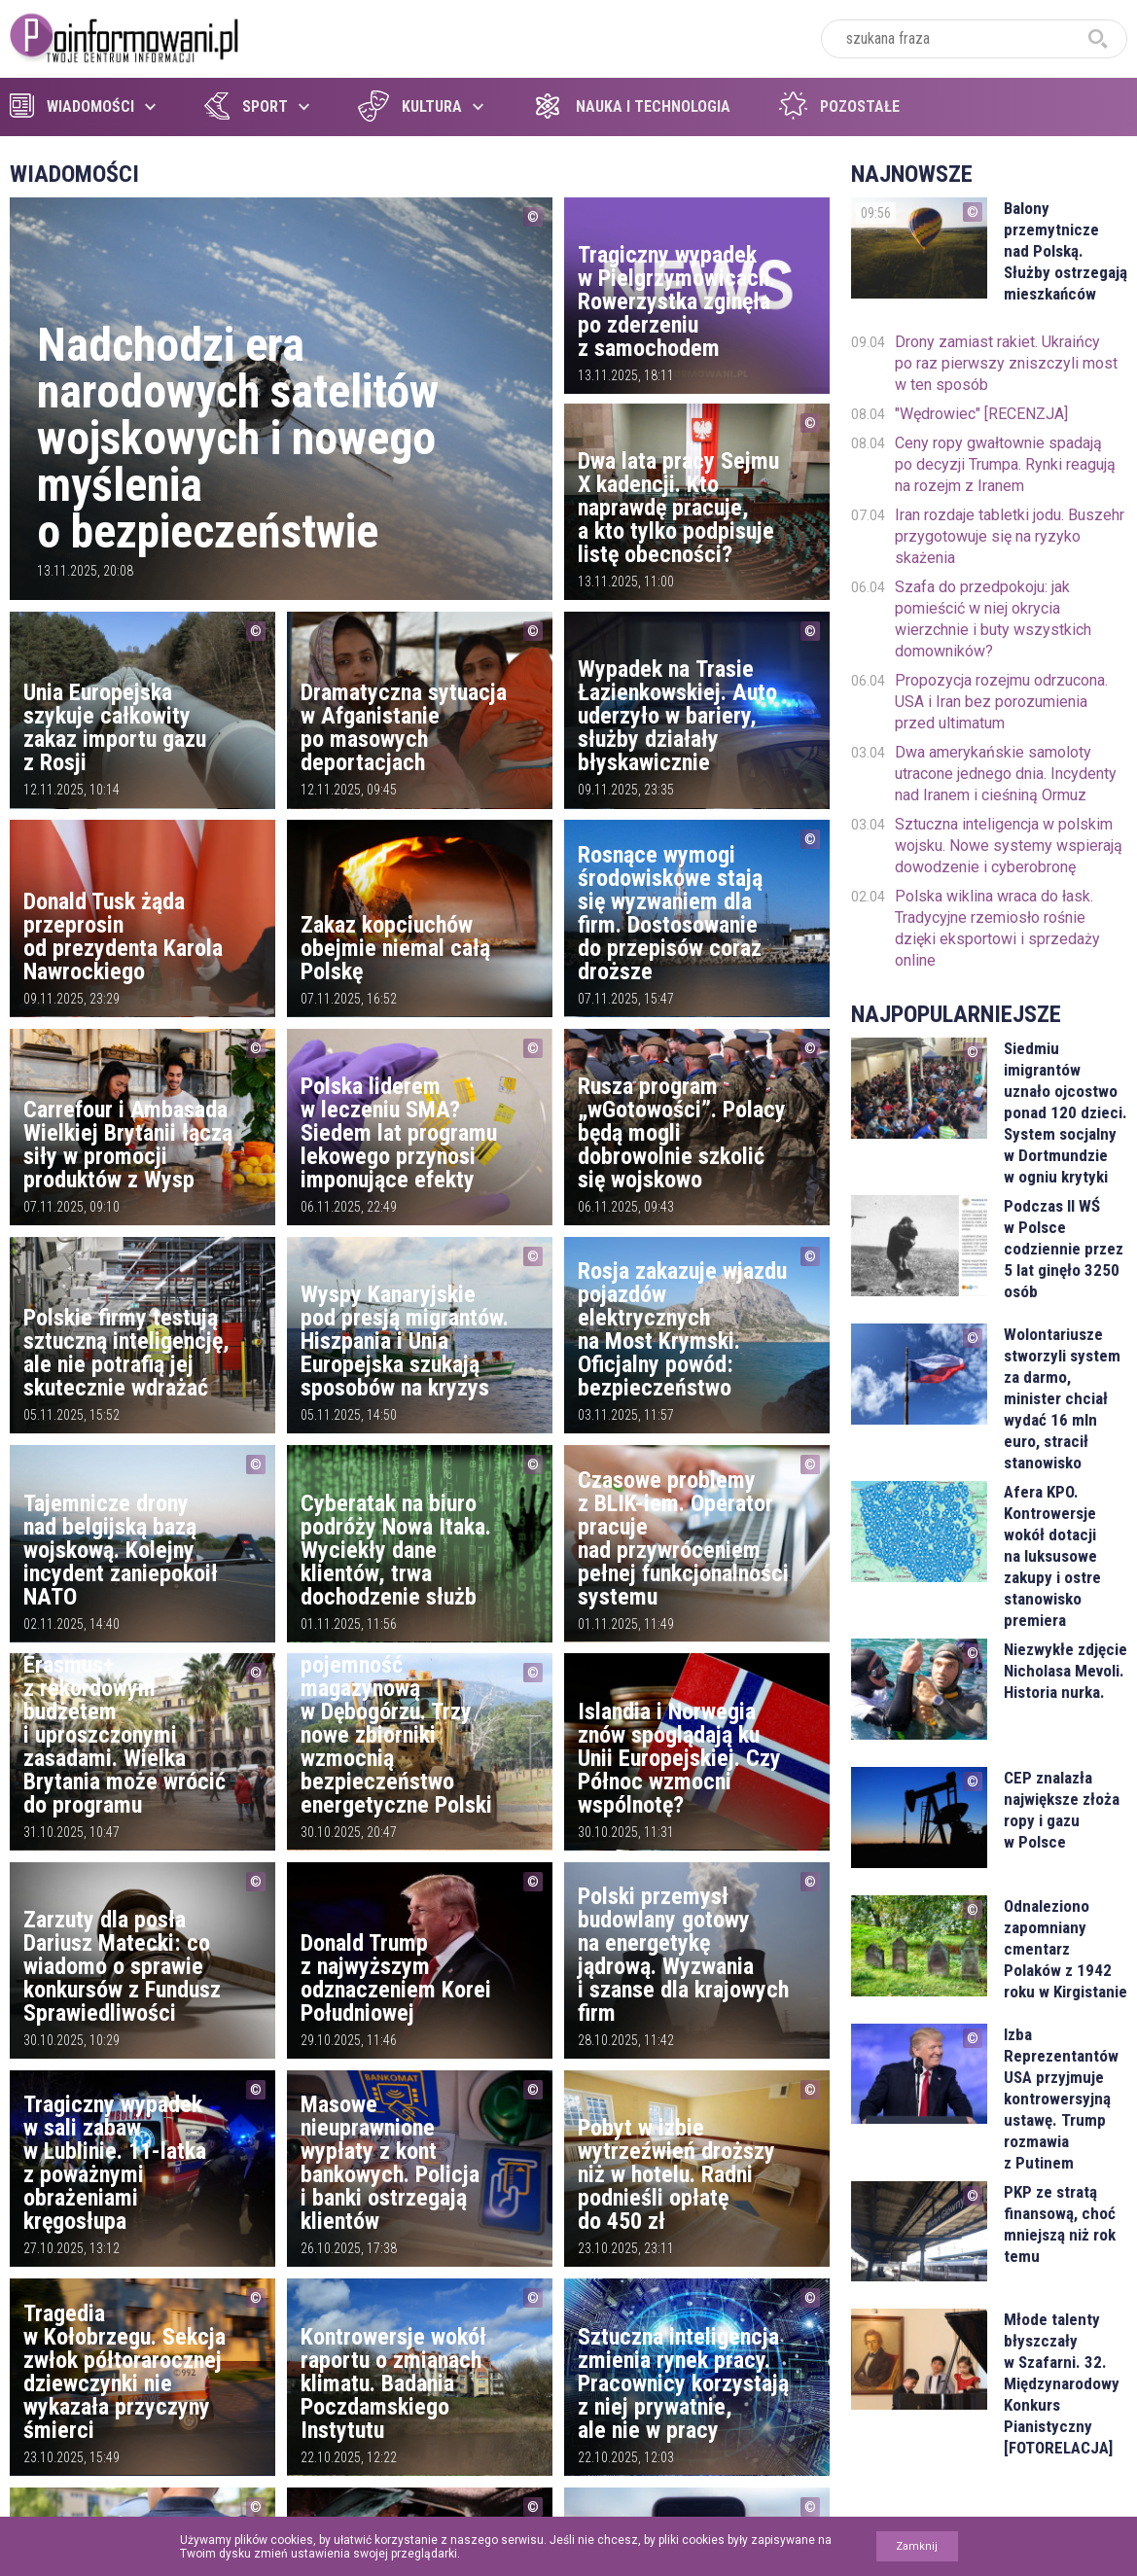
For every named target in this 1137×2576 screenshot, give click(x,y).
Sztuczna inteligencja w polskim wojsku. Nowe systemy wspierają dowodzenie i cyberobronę (1008, 845)
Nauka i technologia (631, 106)
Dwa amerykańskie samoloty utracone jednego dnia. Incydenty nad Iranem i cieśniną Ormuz (1006, 773)
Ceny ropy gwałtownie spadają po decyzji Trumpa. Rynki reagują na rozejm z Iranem (1005, 464)
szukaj (1098, 38)
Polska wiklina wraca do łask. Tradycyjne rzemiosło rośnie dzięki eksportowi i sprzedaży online (997, 928)
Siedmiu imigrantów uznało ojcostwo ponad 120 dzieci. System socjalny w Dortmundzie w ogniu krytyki (1065, 1112)
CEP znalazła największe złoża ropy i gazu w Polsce (1061, 1810)
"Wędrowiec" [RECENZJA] (981, 414)
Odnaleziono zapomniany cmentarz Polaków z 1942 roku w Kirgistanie (1065, 1948)
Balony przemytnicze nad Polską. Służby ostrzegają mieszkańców (1065, 250)
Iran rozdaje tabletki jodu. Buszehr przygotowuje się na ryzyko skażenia (1009, 536)
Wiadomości (72, 106)
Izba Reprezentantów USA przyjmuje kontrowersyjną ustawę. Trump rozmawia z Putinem (1061, 2098)
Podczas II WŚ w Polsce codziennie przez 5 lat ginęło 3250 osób (1063, 1248)
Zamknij (917, 2546)
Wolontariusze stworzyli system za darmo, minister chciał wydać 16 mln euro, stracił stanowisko (1062, 1398)
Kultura (410, 106)
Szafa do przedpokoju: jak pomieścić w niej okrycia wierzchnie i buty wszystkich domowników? (993, 619)
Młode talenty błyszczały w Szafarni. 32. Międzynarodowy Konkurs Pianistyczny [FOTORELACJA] (1061, 2383)
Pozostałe (839, 106)
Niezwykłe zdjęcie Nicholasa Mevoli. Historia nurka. (1065, 1671)
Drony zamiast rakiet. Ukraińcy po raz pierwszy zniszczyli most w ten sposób (1006, 363)
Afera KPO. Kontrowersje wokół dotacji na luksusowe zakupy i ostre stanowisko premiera (1052, 1556)
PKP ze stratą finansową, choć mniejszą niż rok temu (1060, 2224)
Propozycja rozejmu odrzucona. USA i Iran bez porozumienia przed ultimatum (1001, 701)
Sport (246, 106)
